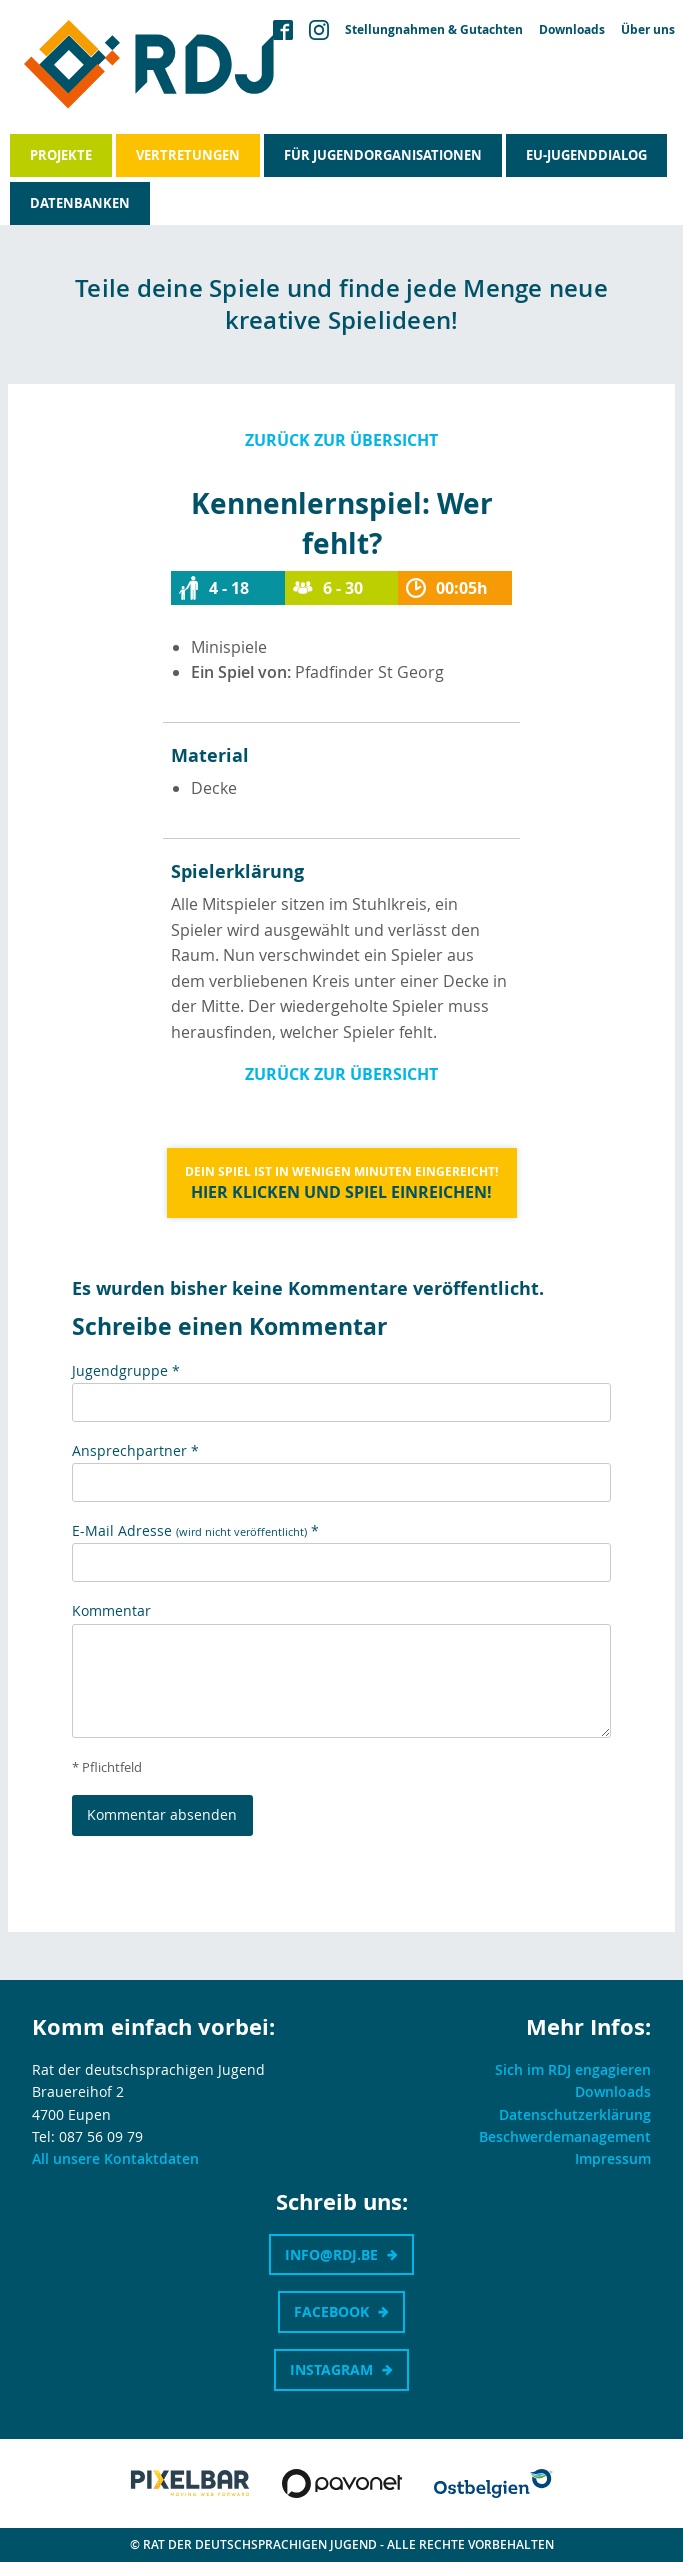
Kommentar (111, 1610)
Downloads (572, 30)
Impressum (613, 2158)
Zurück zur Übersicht (341, 440)
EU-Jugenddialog (586, 155)
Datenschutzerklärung (575, 2114)
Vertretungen (188, 155)
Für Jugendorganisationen (383, 155)
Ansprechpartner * (135, 1450)
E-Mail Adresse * (195, 1530)
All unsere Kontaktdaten (115, 2158)
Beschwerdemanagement (565, 2136)
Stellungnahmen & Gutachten (434, 30)
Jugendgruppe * (126, 1370)
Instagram (331, 2369)
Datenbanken (80, 203)
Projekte (61, 155)
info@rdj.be (331, 2254)
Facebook (331, 2311)
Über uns (648, 30)
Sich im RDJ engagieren (573, 2069)
